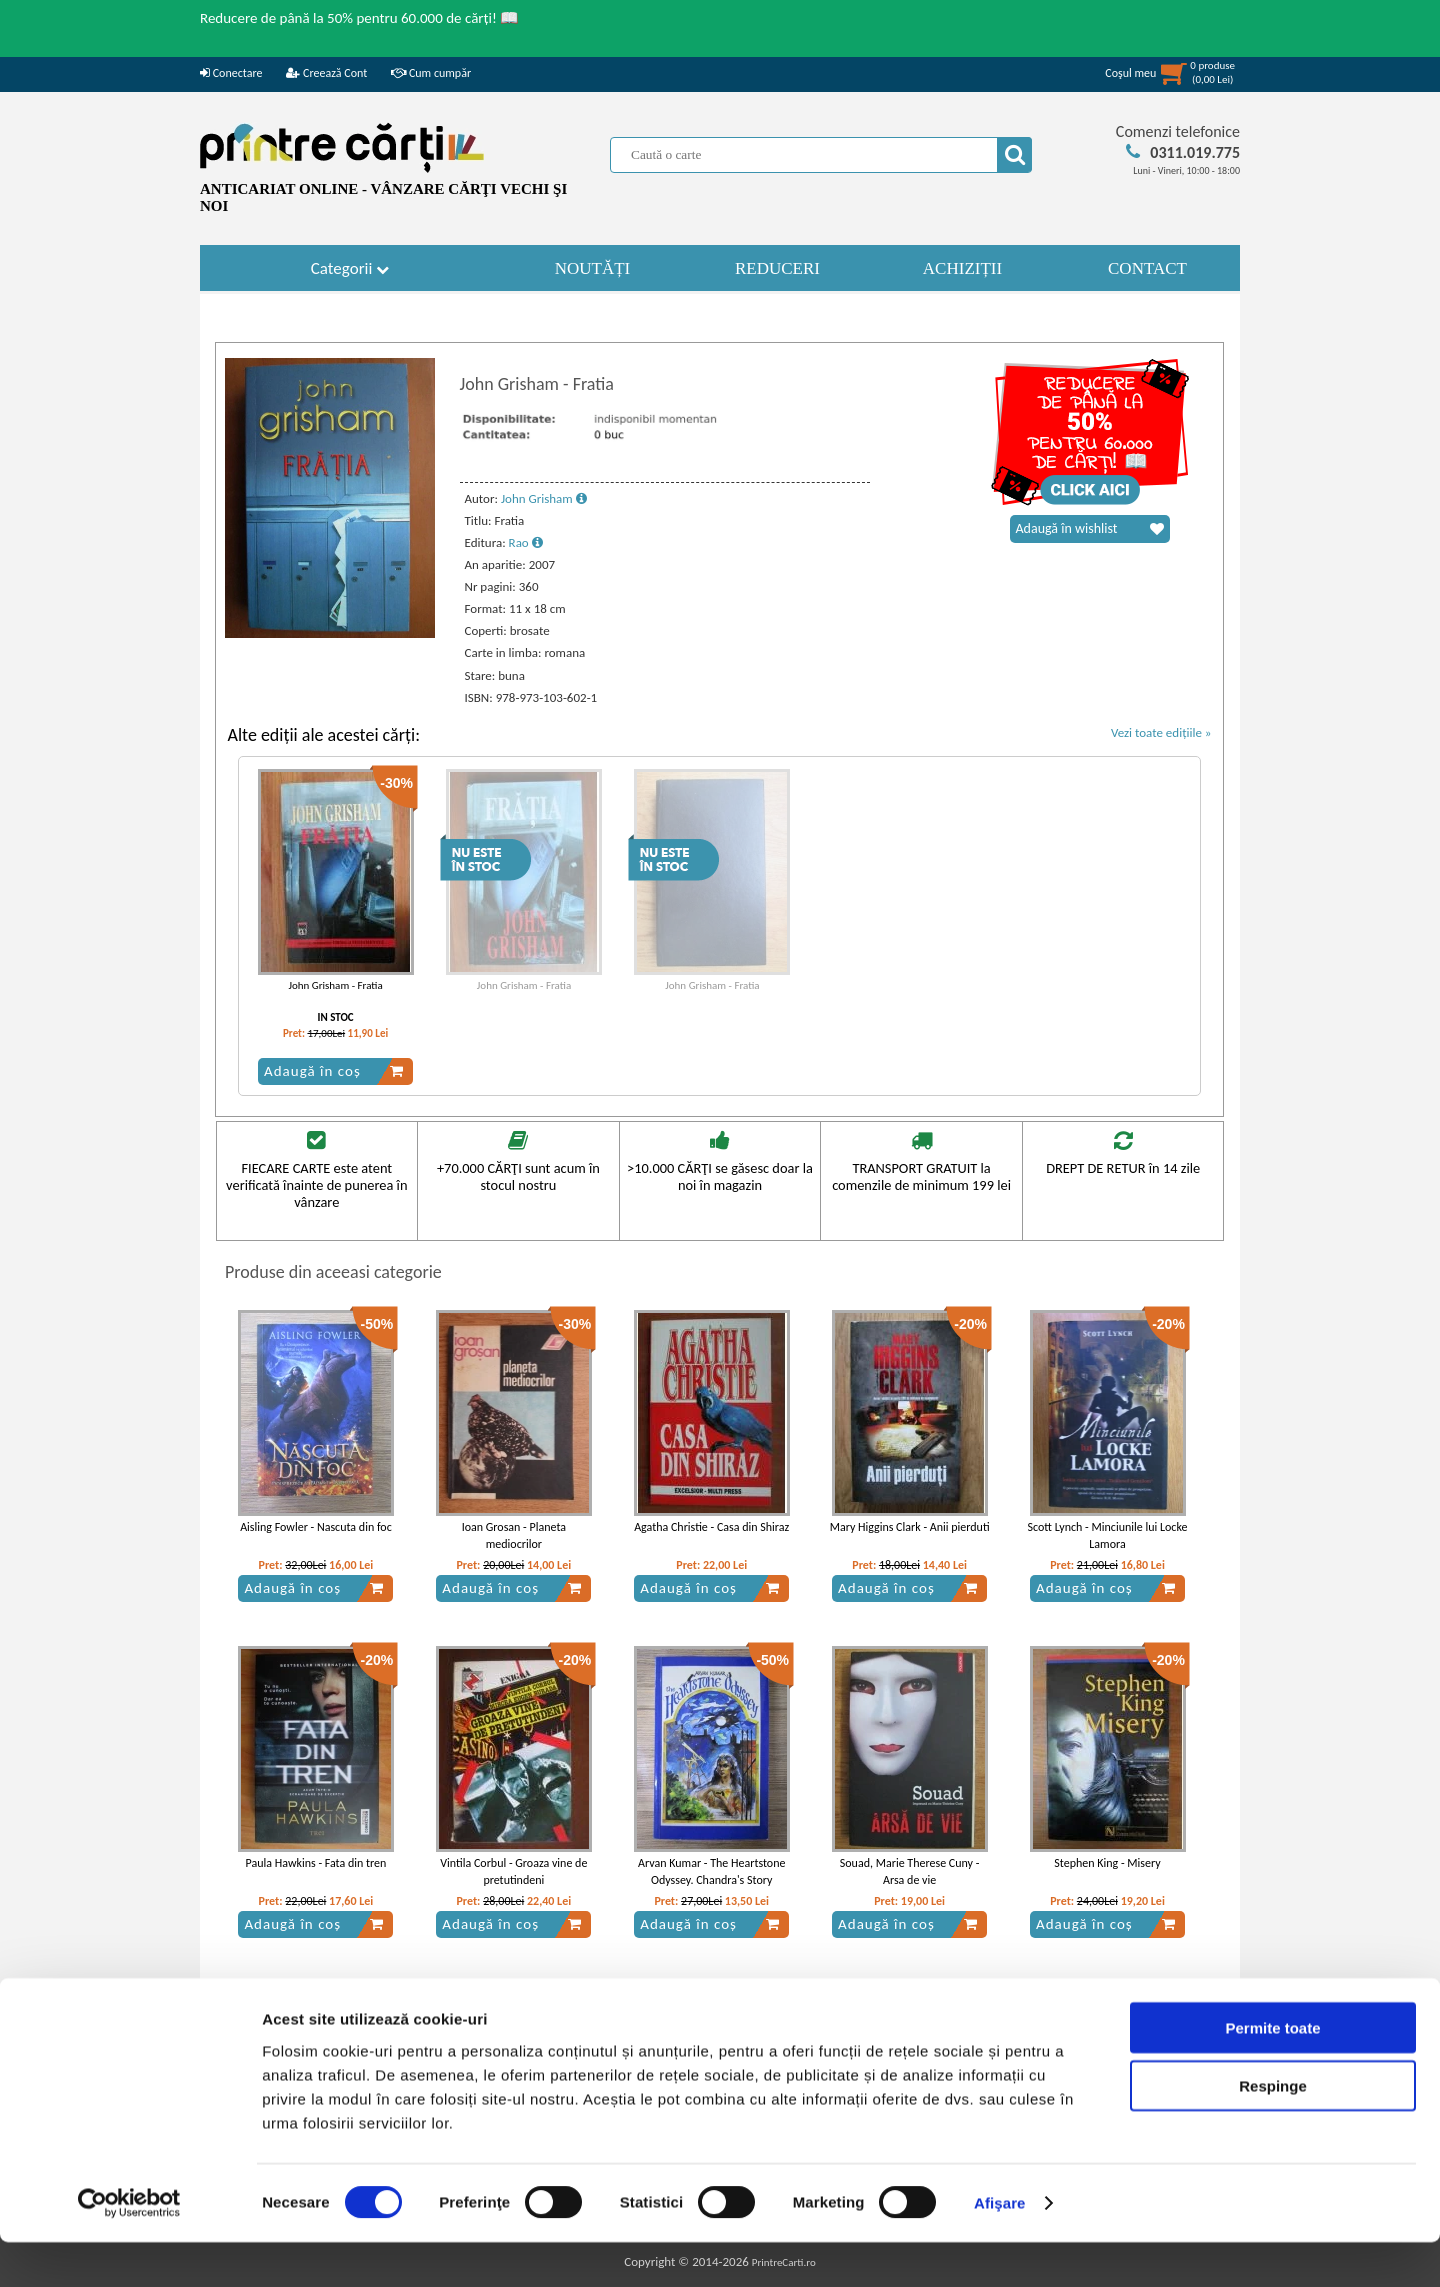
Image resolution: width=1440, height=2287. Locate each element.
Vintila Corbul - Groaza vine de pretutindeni (513, 1871)
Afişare (1000, 2247)
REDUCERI (777, 268)
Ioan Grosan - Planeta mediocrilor (514, 1535)
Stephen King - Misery (1107, 1863)
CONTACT (1147, 268)
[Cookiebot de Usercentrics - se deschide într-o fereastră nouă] (129, 2248)
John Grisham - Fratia (335, 985)
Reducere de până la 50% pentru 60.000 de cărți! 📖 (359, 18)
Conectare (231, 73)
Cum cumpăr (431, 73)
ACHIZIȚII (962, 268)
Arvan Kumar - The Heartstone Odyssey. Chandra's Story (712, 1871)
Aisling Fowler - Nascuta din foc (316, 1527)
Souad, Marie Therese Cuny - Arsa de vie (910, 1871)
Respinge (1273, 2130)
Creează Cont (326, 73)
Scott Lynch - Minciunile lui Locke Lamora (1108, 1535)
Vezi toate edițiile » (1161, 732)
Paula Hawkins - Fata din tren (316, 1863)
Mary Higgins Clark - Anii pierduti (910, 1527)
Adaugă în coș (334, 1071)
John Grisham (544, 498)
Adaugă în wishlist (1090, 529)
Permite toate (1272, 2071)
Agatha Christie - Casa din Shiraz (711, 1527)
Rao (526, 542)
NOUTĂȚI (593, 268)
